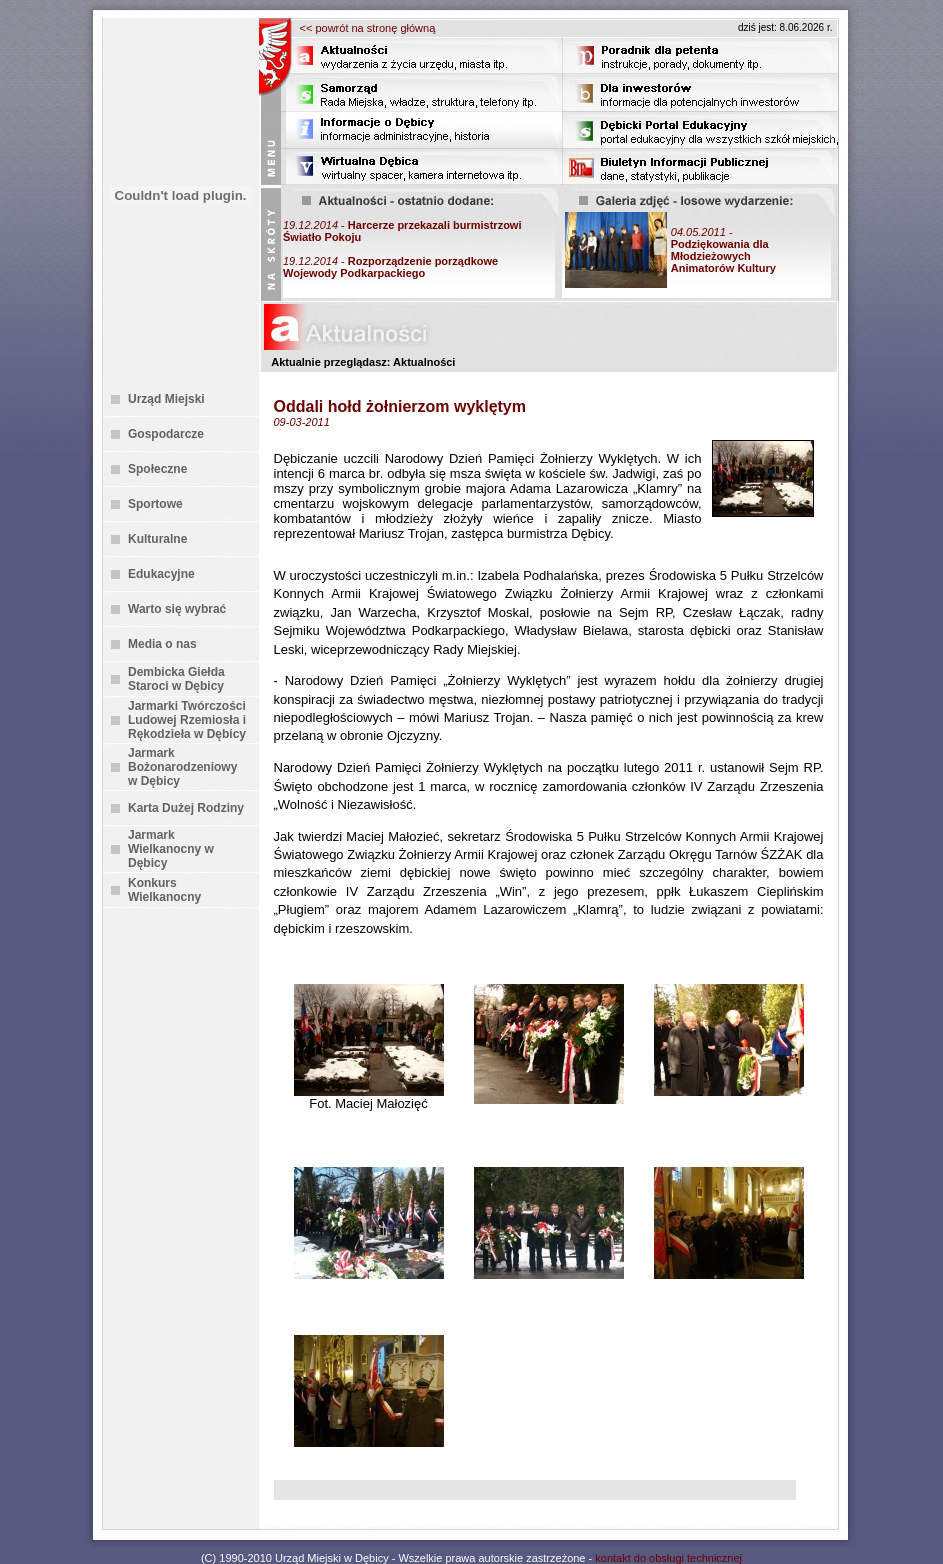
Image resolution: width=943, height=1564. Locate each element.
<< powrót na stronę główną (368, 28)
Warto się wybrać (177, 609)
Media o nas (162, 644)
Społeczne (157, 469)
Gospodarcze (166, 434)
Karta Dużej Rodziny (186, 808)
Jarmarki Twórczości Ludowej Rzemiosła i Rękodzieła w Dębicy (187, 720)
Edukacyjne (161, 574)
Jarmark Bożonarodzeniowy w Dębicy (182, 767)
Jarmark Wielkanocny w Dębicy (171, 849)
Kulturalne (157, 539)
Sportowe (155, 504)
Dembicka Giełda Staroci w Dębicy (176, 679)
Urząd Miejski (166, 399)
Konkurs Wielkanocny (164, 890)
